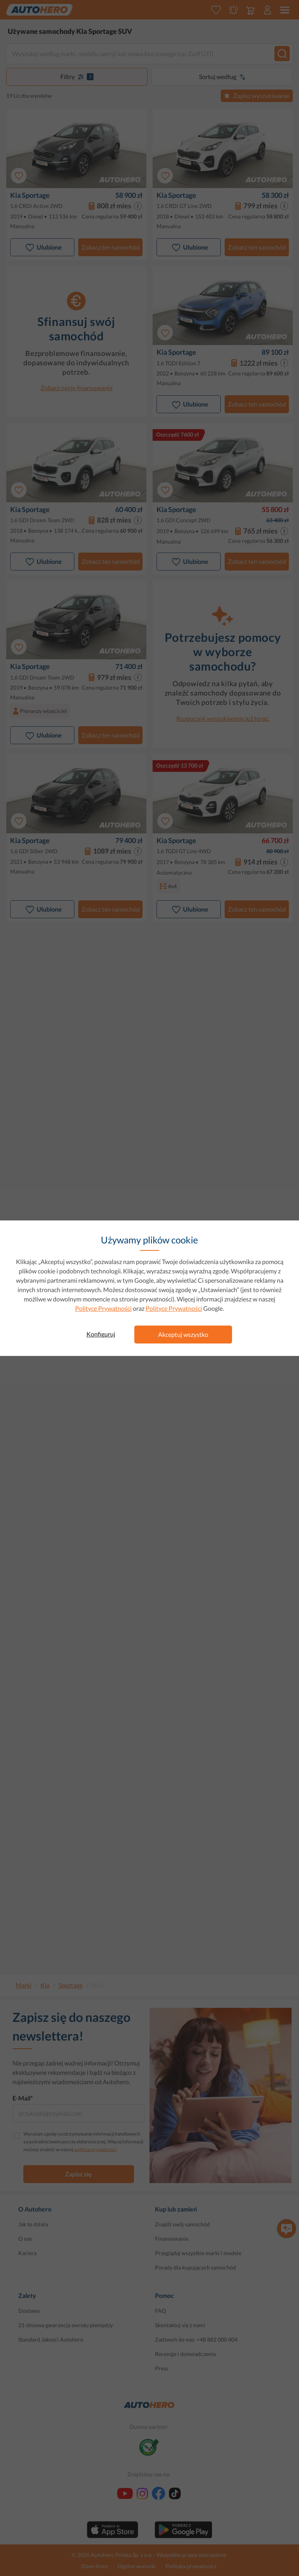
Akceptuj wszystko (183, 1334)
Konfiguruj (100, 1334)
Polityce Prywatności (103, 1308)
